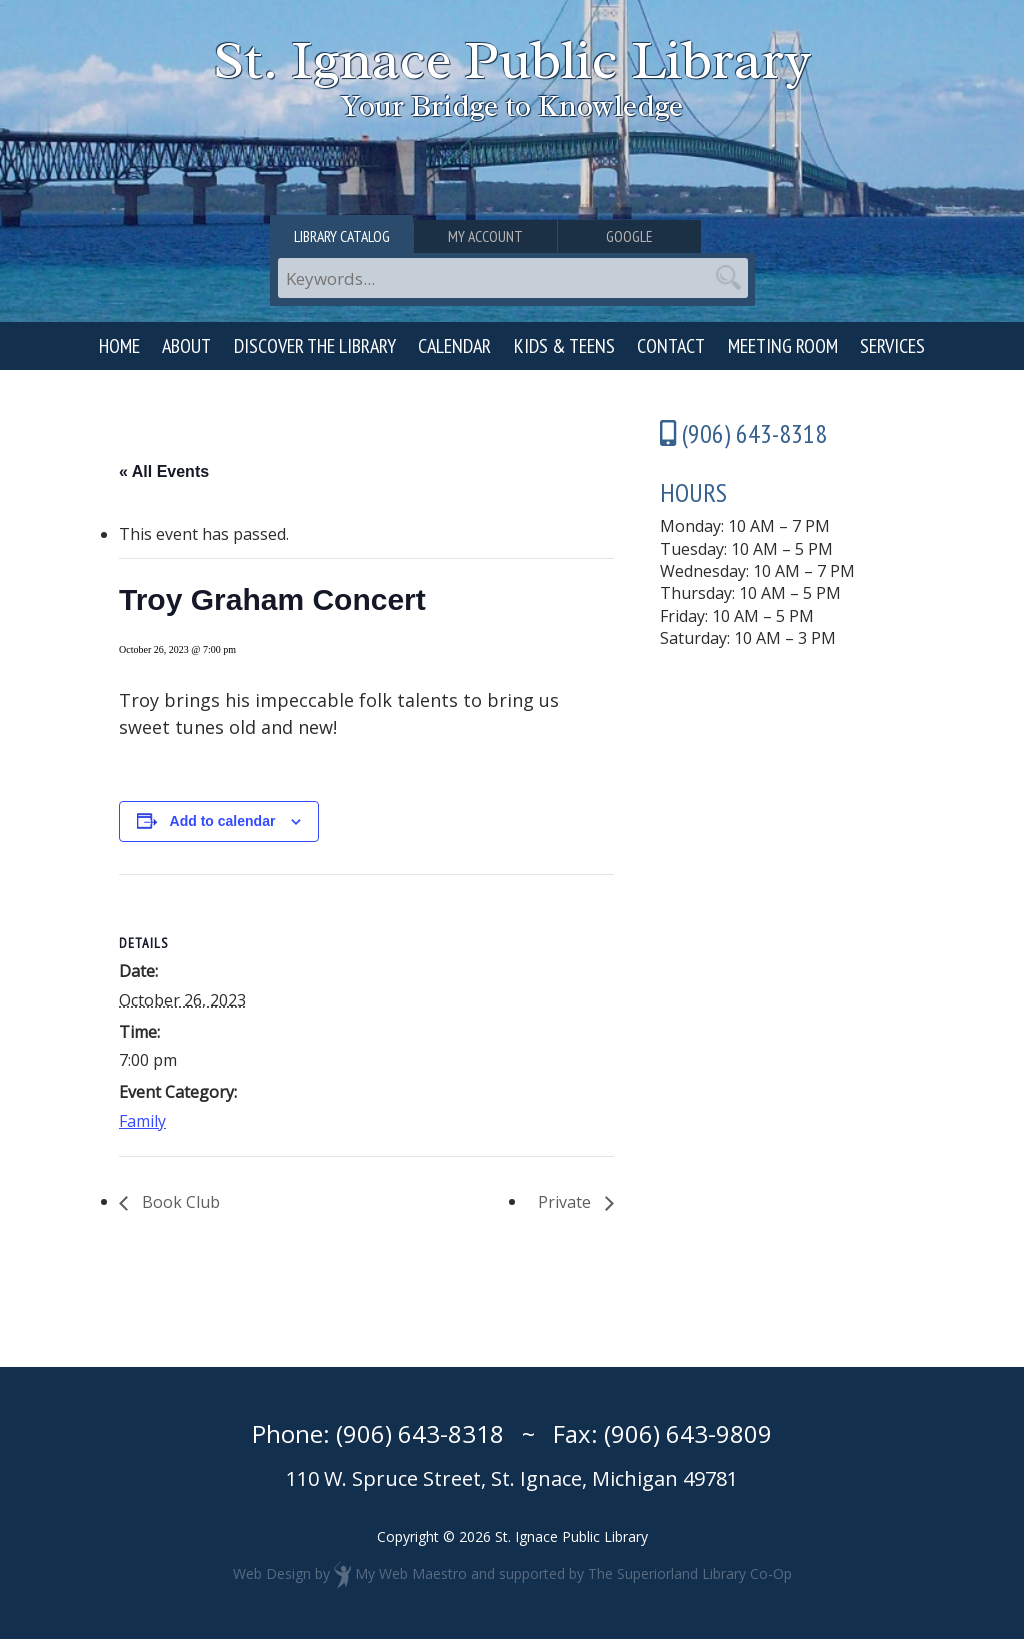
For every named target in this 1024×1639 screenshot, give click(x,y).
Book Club (179, 1202)
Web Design (272, 1573)
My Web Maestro (411, 1573)
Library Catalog (350, 237)
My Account (512, 237)
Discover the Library (315, 346)
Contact (671, 346)
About (186, 346)
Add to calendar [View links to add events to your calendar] (223, 821)
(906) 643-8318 (420, 1433)
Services (892, 346)
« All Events (164, 471)
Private (566, 1202)
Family (142, 1121)
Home (119, 346)
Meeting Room (783, 346)
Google (675, 237)
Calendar (454, 346)
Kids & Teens (564, 346)
